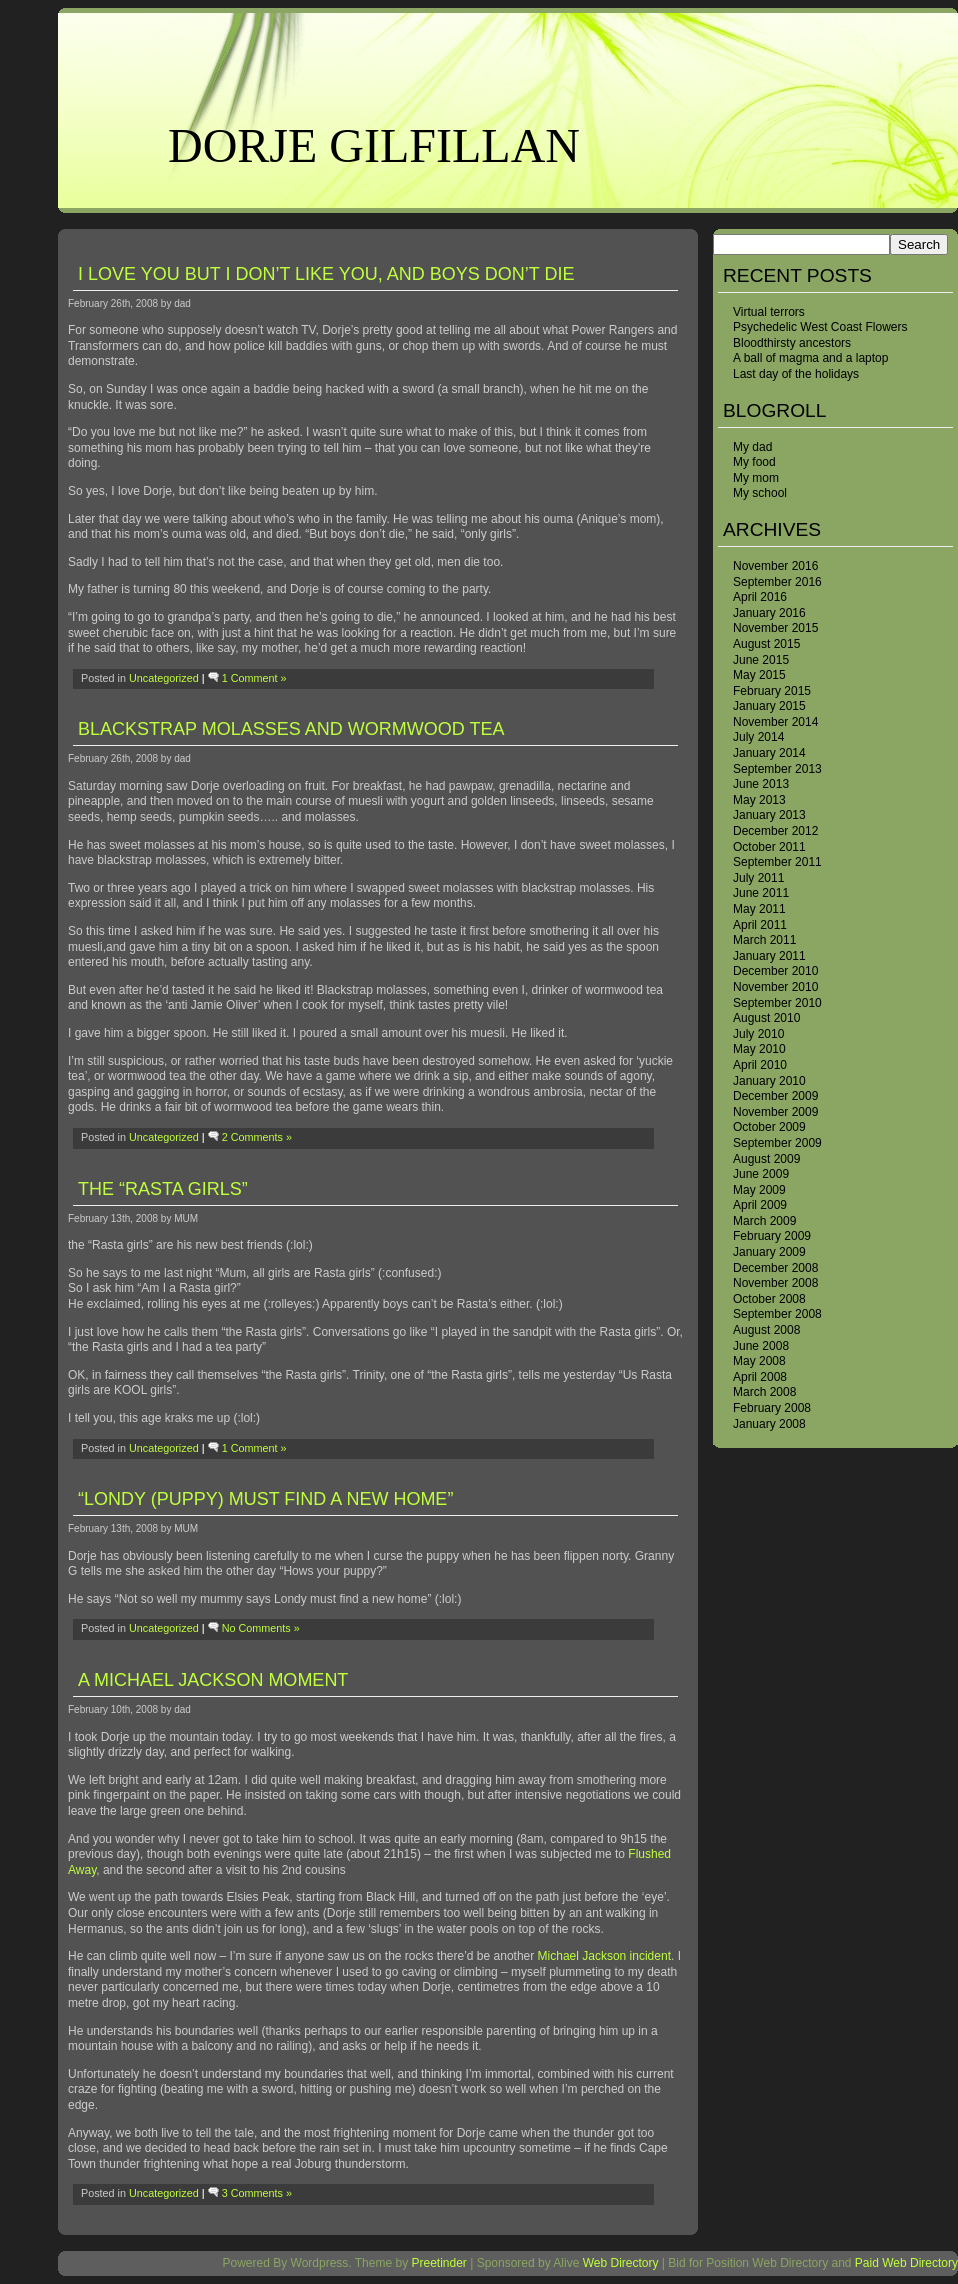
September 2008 (777, 1314)
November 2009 (775, 1112)
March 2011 (764, 940)
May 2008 (759, 1361)
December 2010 (775, 971)
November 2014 (775, 722)
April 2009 (760, 1205)
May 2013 (759, 800)
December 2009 (775, 1096)
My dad (752, 447)
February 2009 (772, 1236)
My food (754, 462)
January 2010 (769, 1081)
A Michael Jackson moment (213, 1680)
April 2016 (760, 597)
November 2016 (775, 566)
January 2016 (769, 613)
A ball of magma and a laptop (810, 358)
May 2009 (759, 1190)
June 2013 (761, 784)
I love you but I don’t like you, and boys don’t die (326, 274)
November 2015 (775, 628)
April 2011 (760, 925)
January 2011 (769, 956)
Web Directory (621, 2263)
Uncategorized (164, 678)
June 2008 (761, 1346)
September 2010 (777, 1003)
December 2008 (775, 1268)
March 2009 (764, 1221)
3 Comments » (257, 2193)
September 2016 (777, 582)
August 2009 (766, 1159)
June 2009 (761, 1174)
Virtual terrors (769, 312)
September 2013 (777, 769)
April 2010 (760, 1065)
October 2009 (769, 1127)
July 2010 (758, 1034)
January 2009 (769, 1252)
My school (760, 493)
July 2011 (758, 878)
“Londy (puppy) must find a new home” (265, 1499)
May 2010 (759, 1049)
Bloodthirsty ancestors (792, 343)
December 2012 (775, 831)
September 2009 (777, 1143)
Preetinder (438, 2263)
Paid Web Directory (906, 2263)
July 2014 (758, 737)
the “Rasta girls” (163, 1189)
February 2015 (772, 691)
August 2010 (766, 1018)
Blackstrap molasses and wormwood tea (291, 729)
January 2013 (769, 815)
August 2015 (766, 644)
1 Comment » (254, 678)
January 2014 (769, 753)
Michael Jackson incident (604, 1956)
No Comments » (261, 1628)
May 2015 (759, 675)
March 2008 (764, 1392)
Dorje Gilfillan (374, 145)
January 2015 (769, 706)
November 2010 (775, 987)
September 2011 (777, 862)
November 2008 (775, 1283)
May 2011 (759, 909)
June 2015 (761, 660)
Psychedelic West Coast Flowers (820, 327)
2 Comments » (257, 1137)
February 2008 (772, 1408)
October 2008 (769, 1299)
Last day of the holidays (796, 374)
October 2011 (769, 847)
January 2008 (769, 1424)
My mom (756, 478)
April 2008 (760, 1377)
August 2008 (766, 1330)
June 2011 (761, 893)
